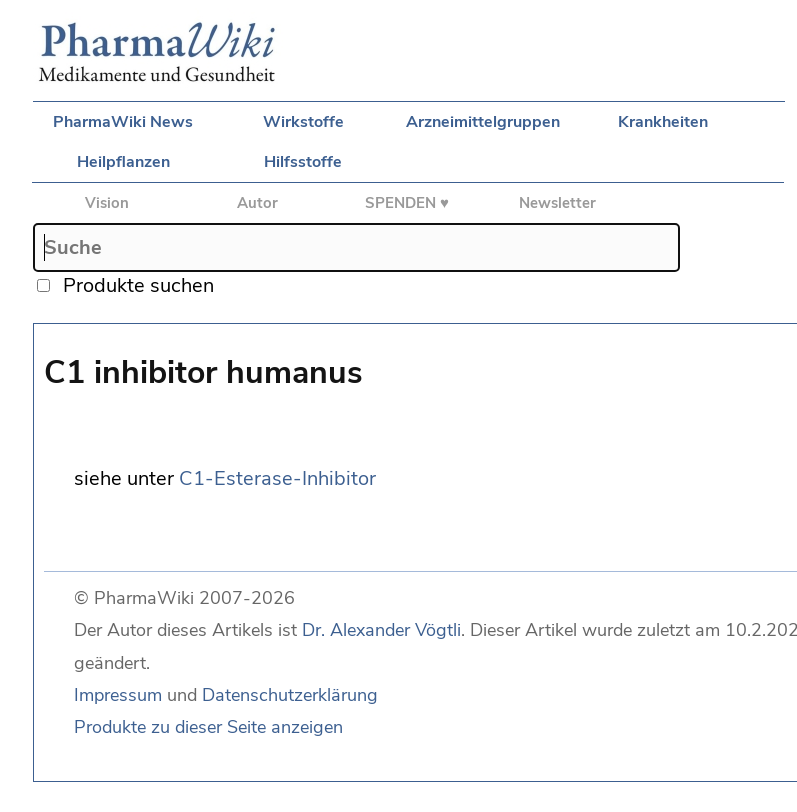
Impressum (118, 695)
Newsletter (557, 203)
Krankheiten (663, 122)
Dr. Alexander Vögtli (381, 630)
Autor (257, 203)
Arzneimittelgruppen (483, 122)
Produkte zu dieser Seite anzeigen (208, 727)
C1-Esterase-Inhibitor (277, 478)
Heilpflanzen (123, 162)
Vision (107, 203)
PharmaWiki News (123, 122)
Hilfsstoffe (303, 162)
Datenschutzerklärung (290, 695)
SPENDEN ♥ (407, 203)
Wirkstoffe (303, 122)
